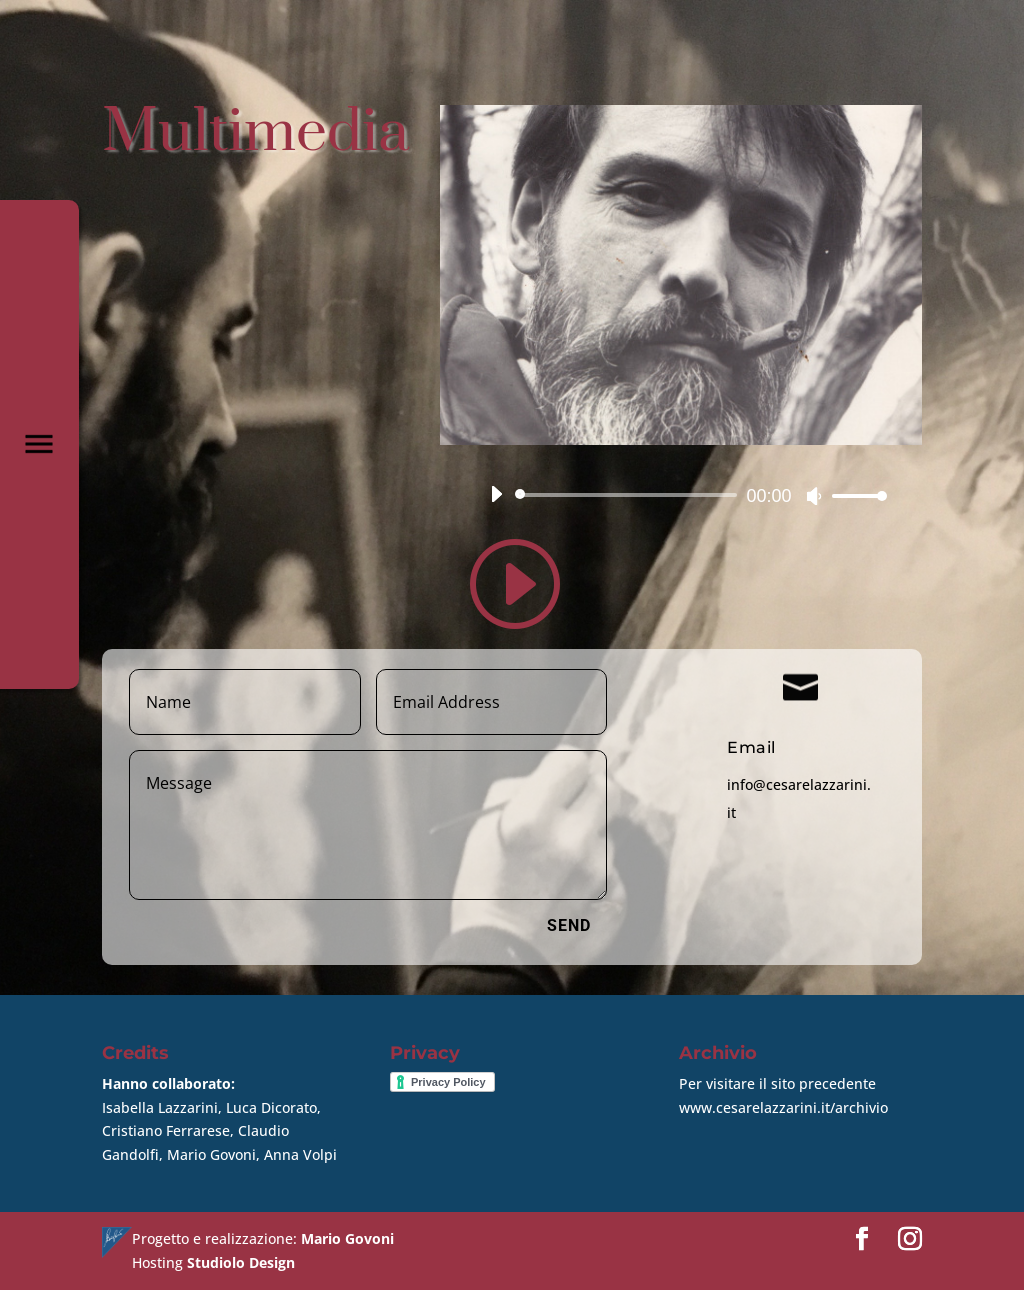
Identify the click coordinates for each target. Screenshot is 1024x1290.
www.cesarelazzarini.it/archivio (783, 1107)
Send (569, 925)
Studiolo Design (241, 1262)
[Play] (496, 494)
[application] (681, 495)
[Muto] (814, 496)
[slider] (629, 495)
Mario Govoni (347, 1238)
